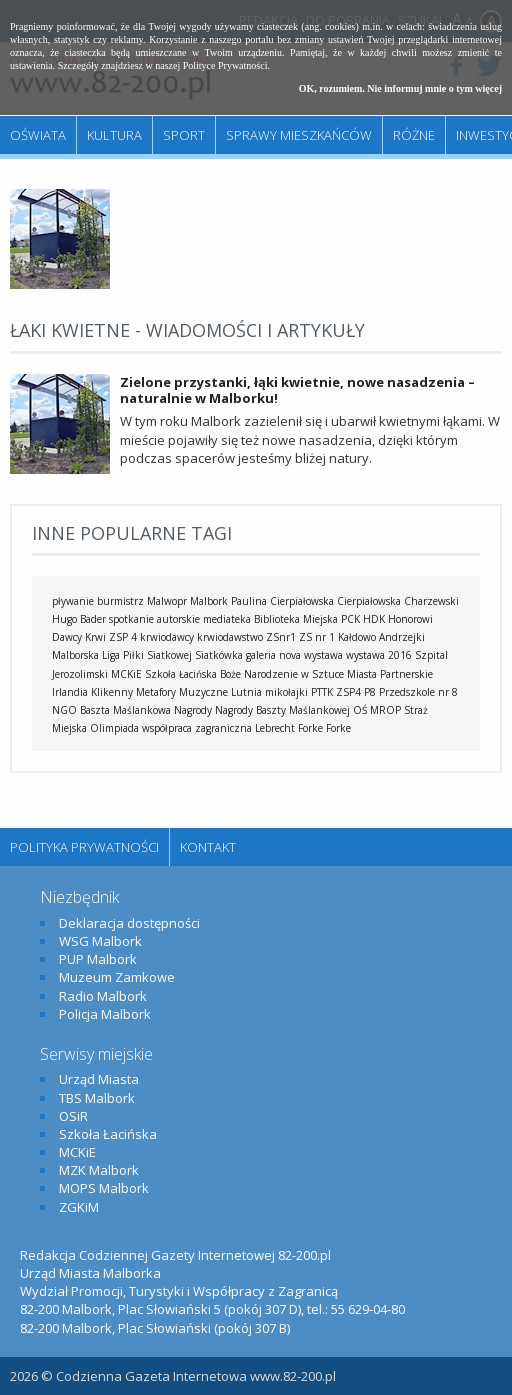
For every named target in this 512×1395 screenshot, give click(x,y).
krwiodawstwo (230, 637)
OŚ (360, 710)
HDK (374, 619)
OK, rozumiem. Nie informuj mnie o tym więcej (400, 88)
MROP (385, 710)
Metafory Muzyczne (182, 692)
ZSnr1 (281, 637)
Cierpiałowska (369, 601)
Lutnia (246, 692)
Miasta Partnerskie (390, 674)
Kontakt (208, 847)
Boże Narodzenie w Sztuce (282, 674)
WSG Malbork (100, 941)
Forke (338, 728)
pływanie (73, 601)
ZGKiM (79, 1207)
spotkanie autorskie (154, 619)
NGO (64, 710)
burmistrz (120, 601)
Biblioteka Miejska (296, 619)
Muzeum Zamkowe (117, 977)
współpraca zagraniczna (197, 728)
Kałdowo (357, 637)
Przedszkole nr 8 (418, 692)
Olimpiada (114, 728)
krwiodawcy (167, 637)
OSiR (73, 1116)
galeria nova (273, 655)
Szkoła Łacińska (181, 674)
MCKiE (126, 674)
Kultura (114, 135)
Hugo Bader (79, 619)
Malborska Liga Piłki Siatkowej (122, 655)
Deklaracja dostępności (129, 923)
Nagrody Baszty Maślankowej (282, 710)
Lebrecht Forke (289, 728)
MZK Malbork (99, 1170)
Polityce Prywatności (225, 65)
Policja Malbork (105, 1014)
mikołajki (286, 692)
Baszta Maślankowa (125, 710)
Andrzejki (402, 637)
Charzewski (431, 601)
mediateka (227, 619)
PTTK (322, 692)
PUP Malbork (98, 959)
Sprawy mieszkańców (299, 135)
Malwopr (167, 601)
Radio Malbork (103, 996)
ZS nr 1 (317, 637)
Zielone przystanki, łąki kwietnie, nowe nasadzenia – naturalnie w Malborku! (297, 390)
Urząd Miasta (99, 1079)
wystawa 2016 (379, 655)
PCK (350, 619)
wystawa (323, 655)
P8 (370, 692)
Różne (414, 135)
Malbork (209, 601)
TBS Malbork (97, 1098)
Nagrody (193, 710)
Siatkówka (219, 655)
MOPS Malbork (104, 1188)
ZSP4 (348, 692)
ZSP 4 (123, 637)
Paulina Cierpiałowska (282, 601)
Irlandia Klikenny (92, 692)
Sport (184, 135)
